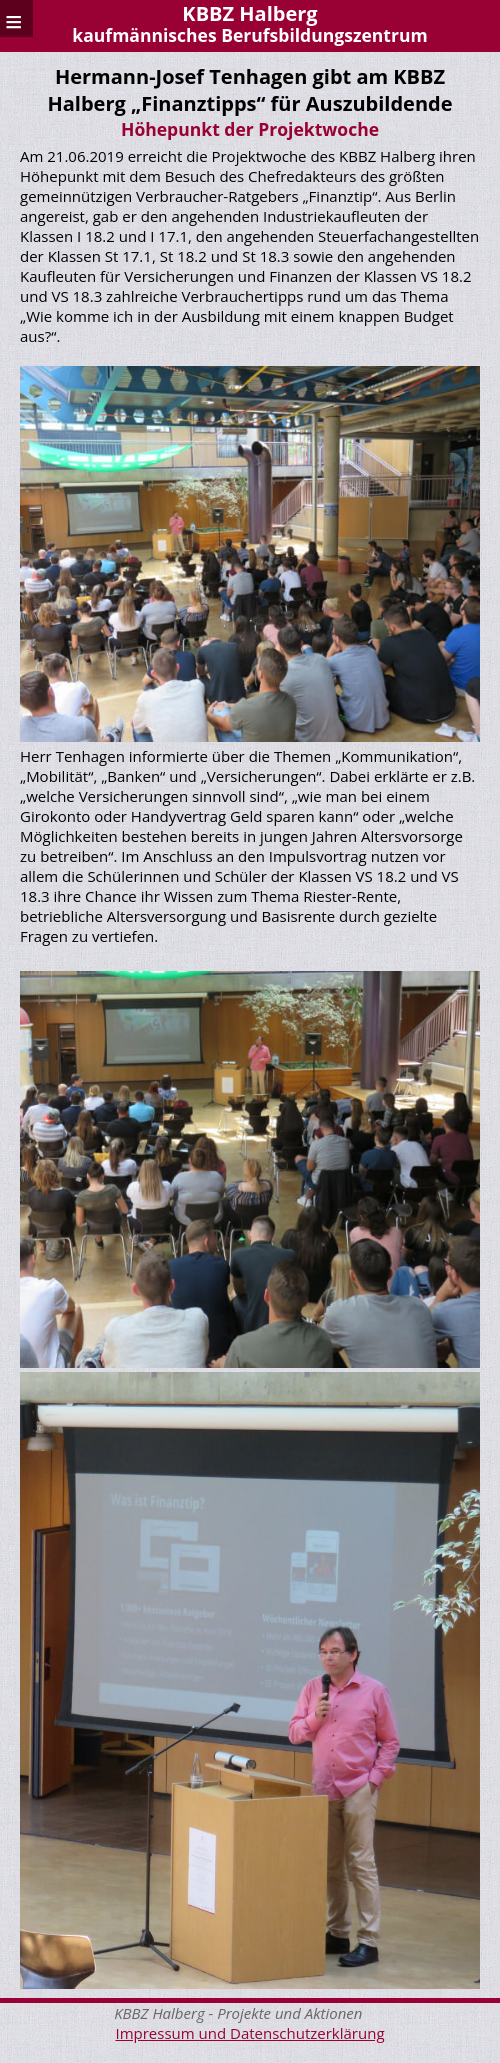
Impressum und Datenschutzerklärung (249, 2033)
